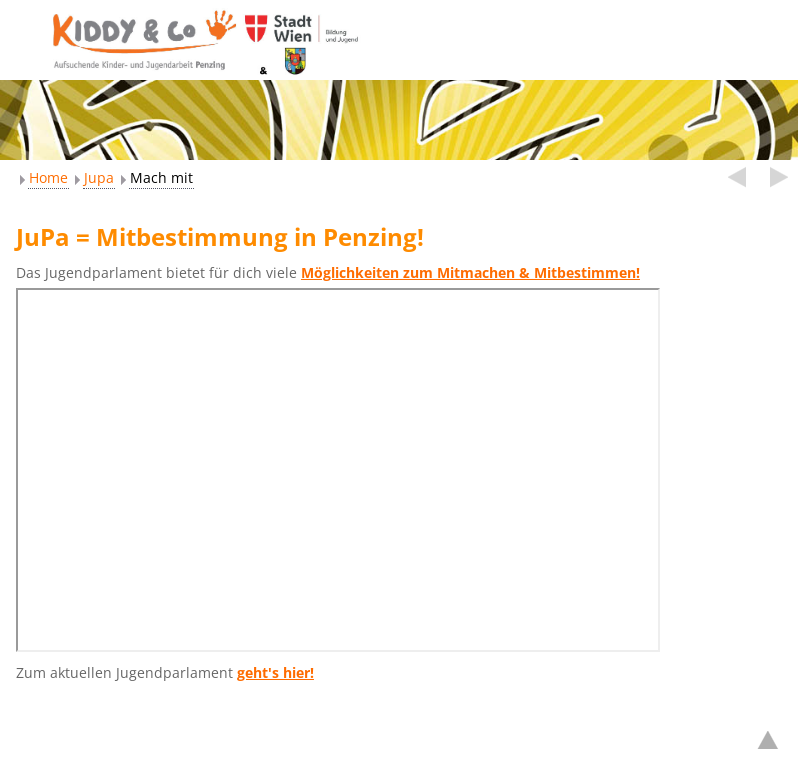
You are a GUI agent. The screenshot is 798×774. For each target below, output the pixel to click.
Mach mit (161, 177)
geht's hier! (275, 672)
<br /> (338, 470)
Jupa (99, 177)
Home (48, 177)
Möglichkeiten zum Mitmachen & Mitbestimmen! (470, 272)
